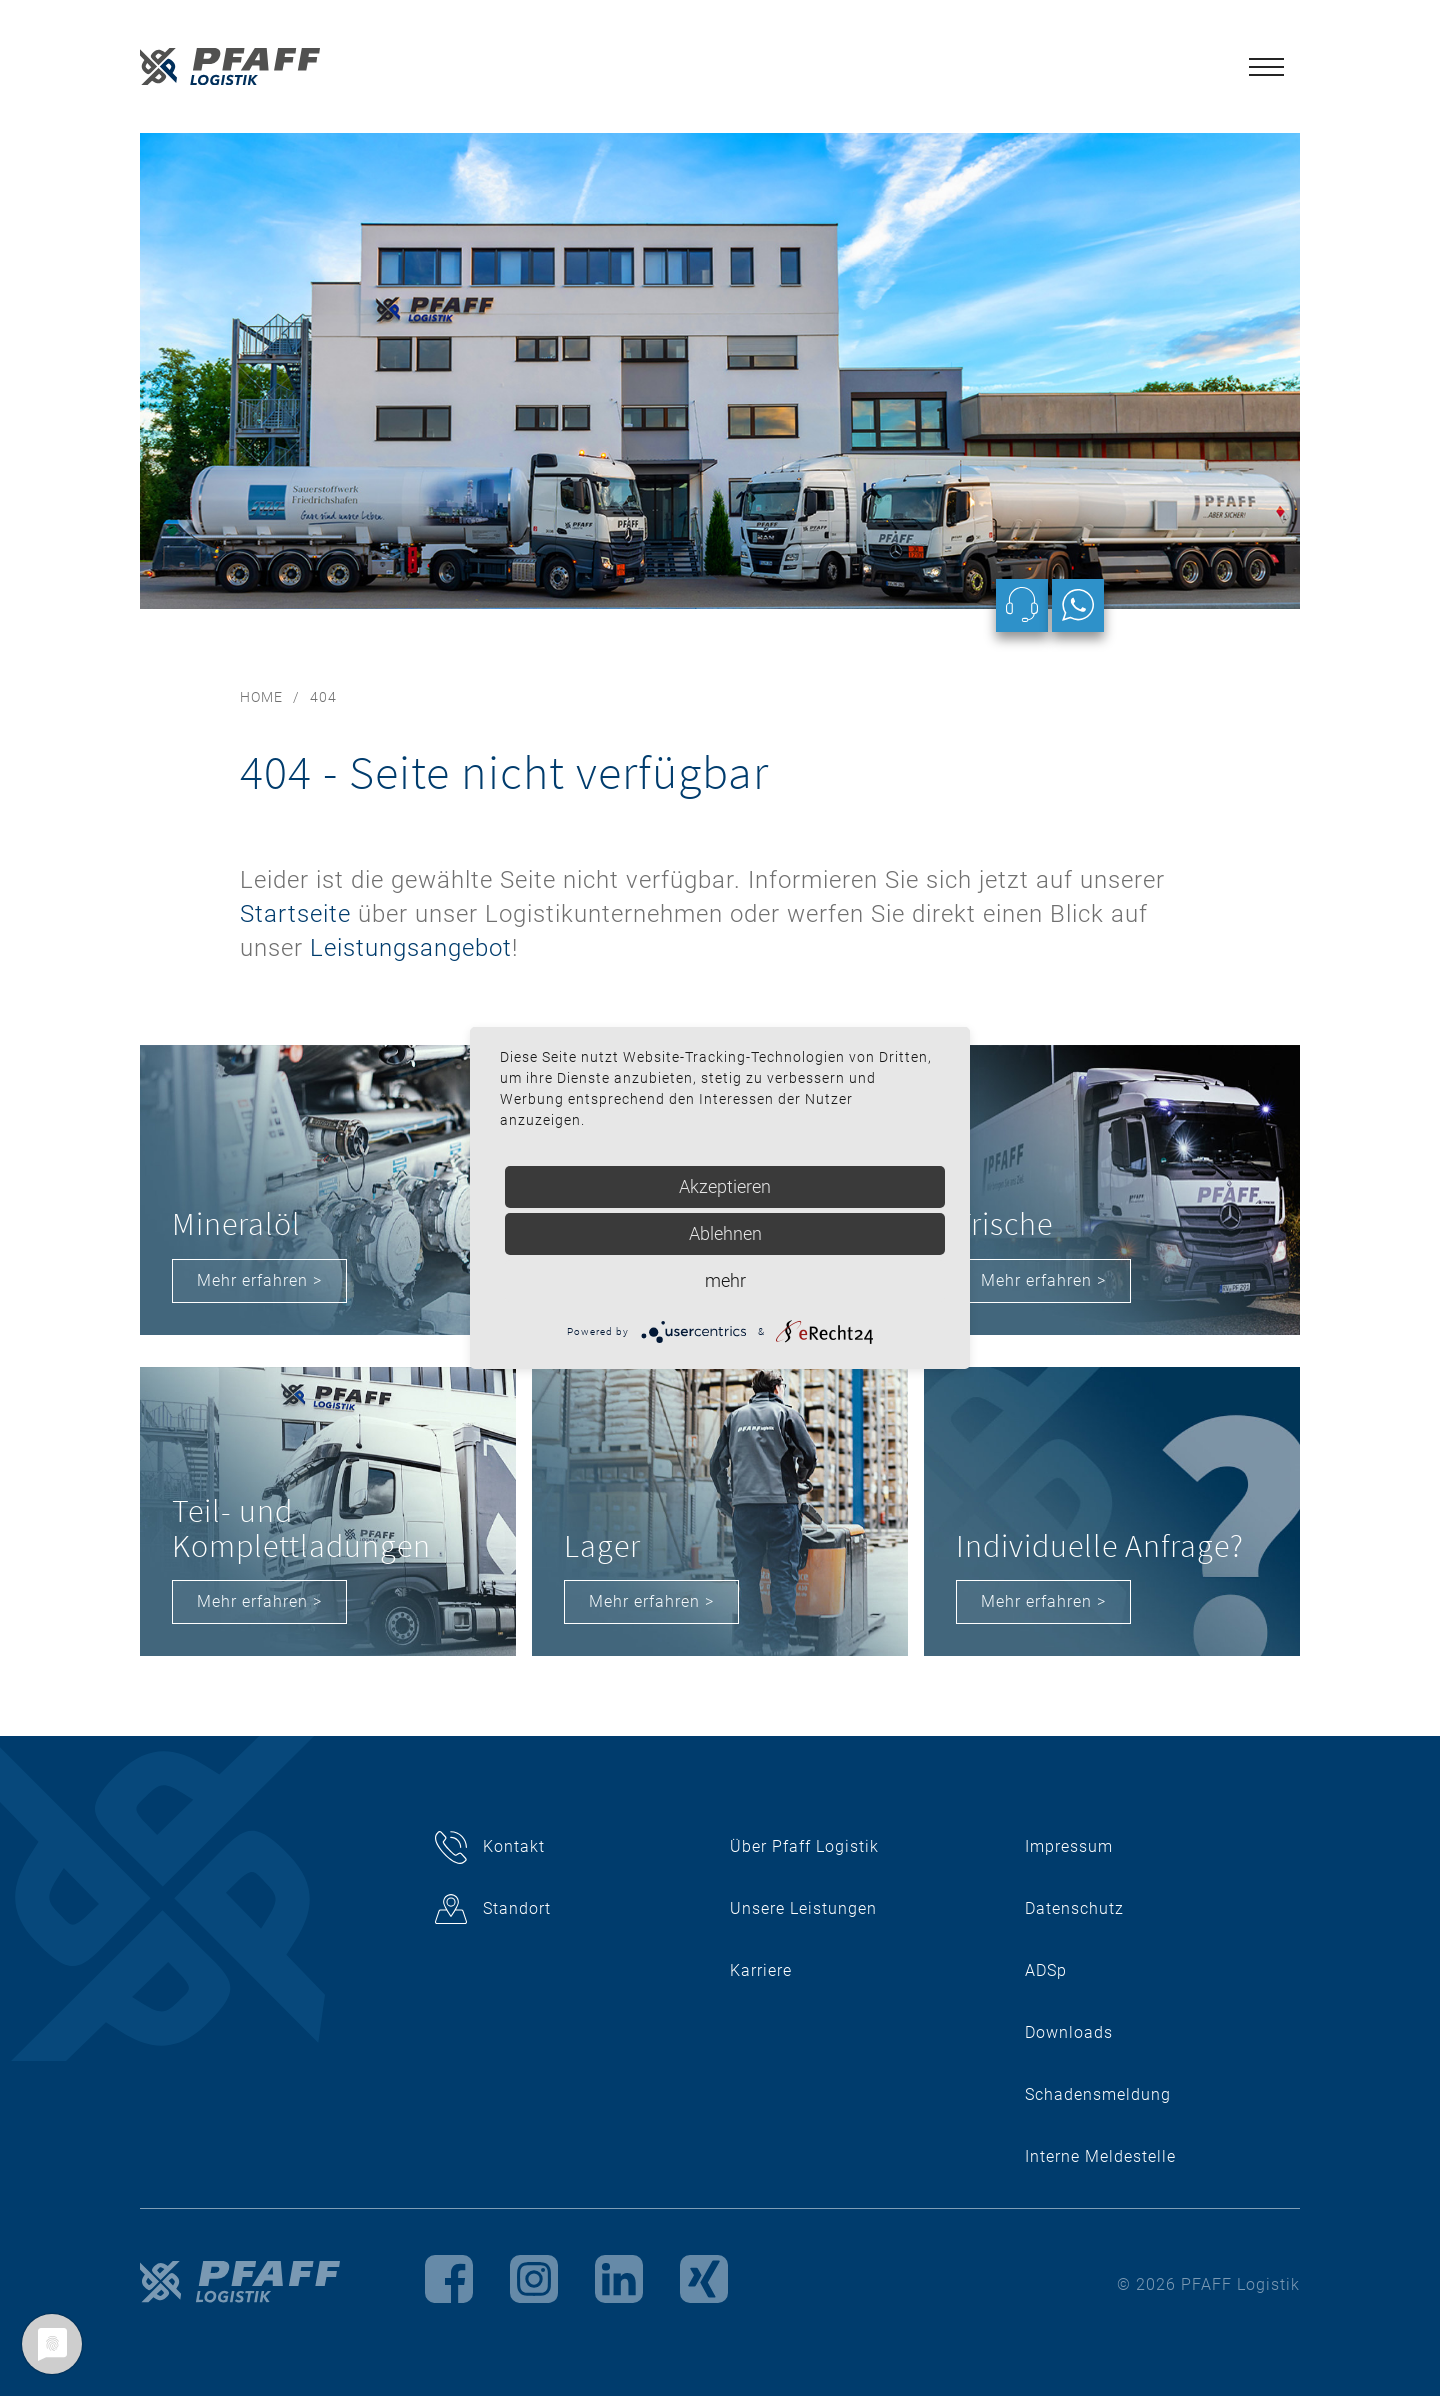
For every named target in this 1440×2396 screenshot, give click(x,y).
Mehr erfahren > (259, 1280)
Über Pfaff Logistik (804, 1846)
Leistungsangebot (411, 948)
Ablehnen (725, 1233)
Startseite (295, 914)
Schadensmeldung (1098, 2094)
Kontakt (514, 1846)
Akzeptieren (725, 1186)
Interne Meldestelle (1100, 2156)
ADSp (1046, 1970)
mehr (725, 1280)
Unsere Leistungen (803, 1908)
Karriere (761, 1970)
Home (261, 697)
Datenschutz (1074, 1908)
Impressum (1069, 1846)
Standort (517, 1908)
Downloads (1069, 2032)
